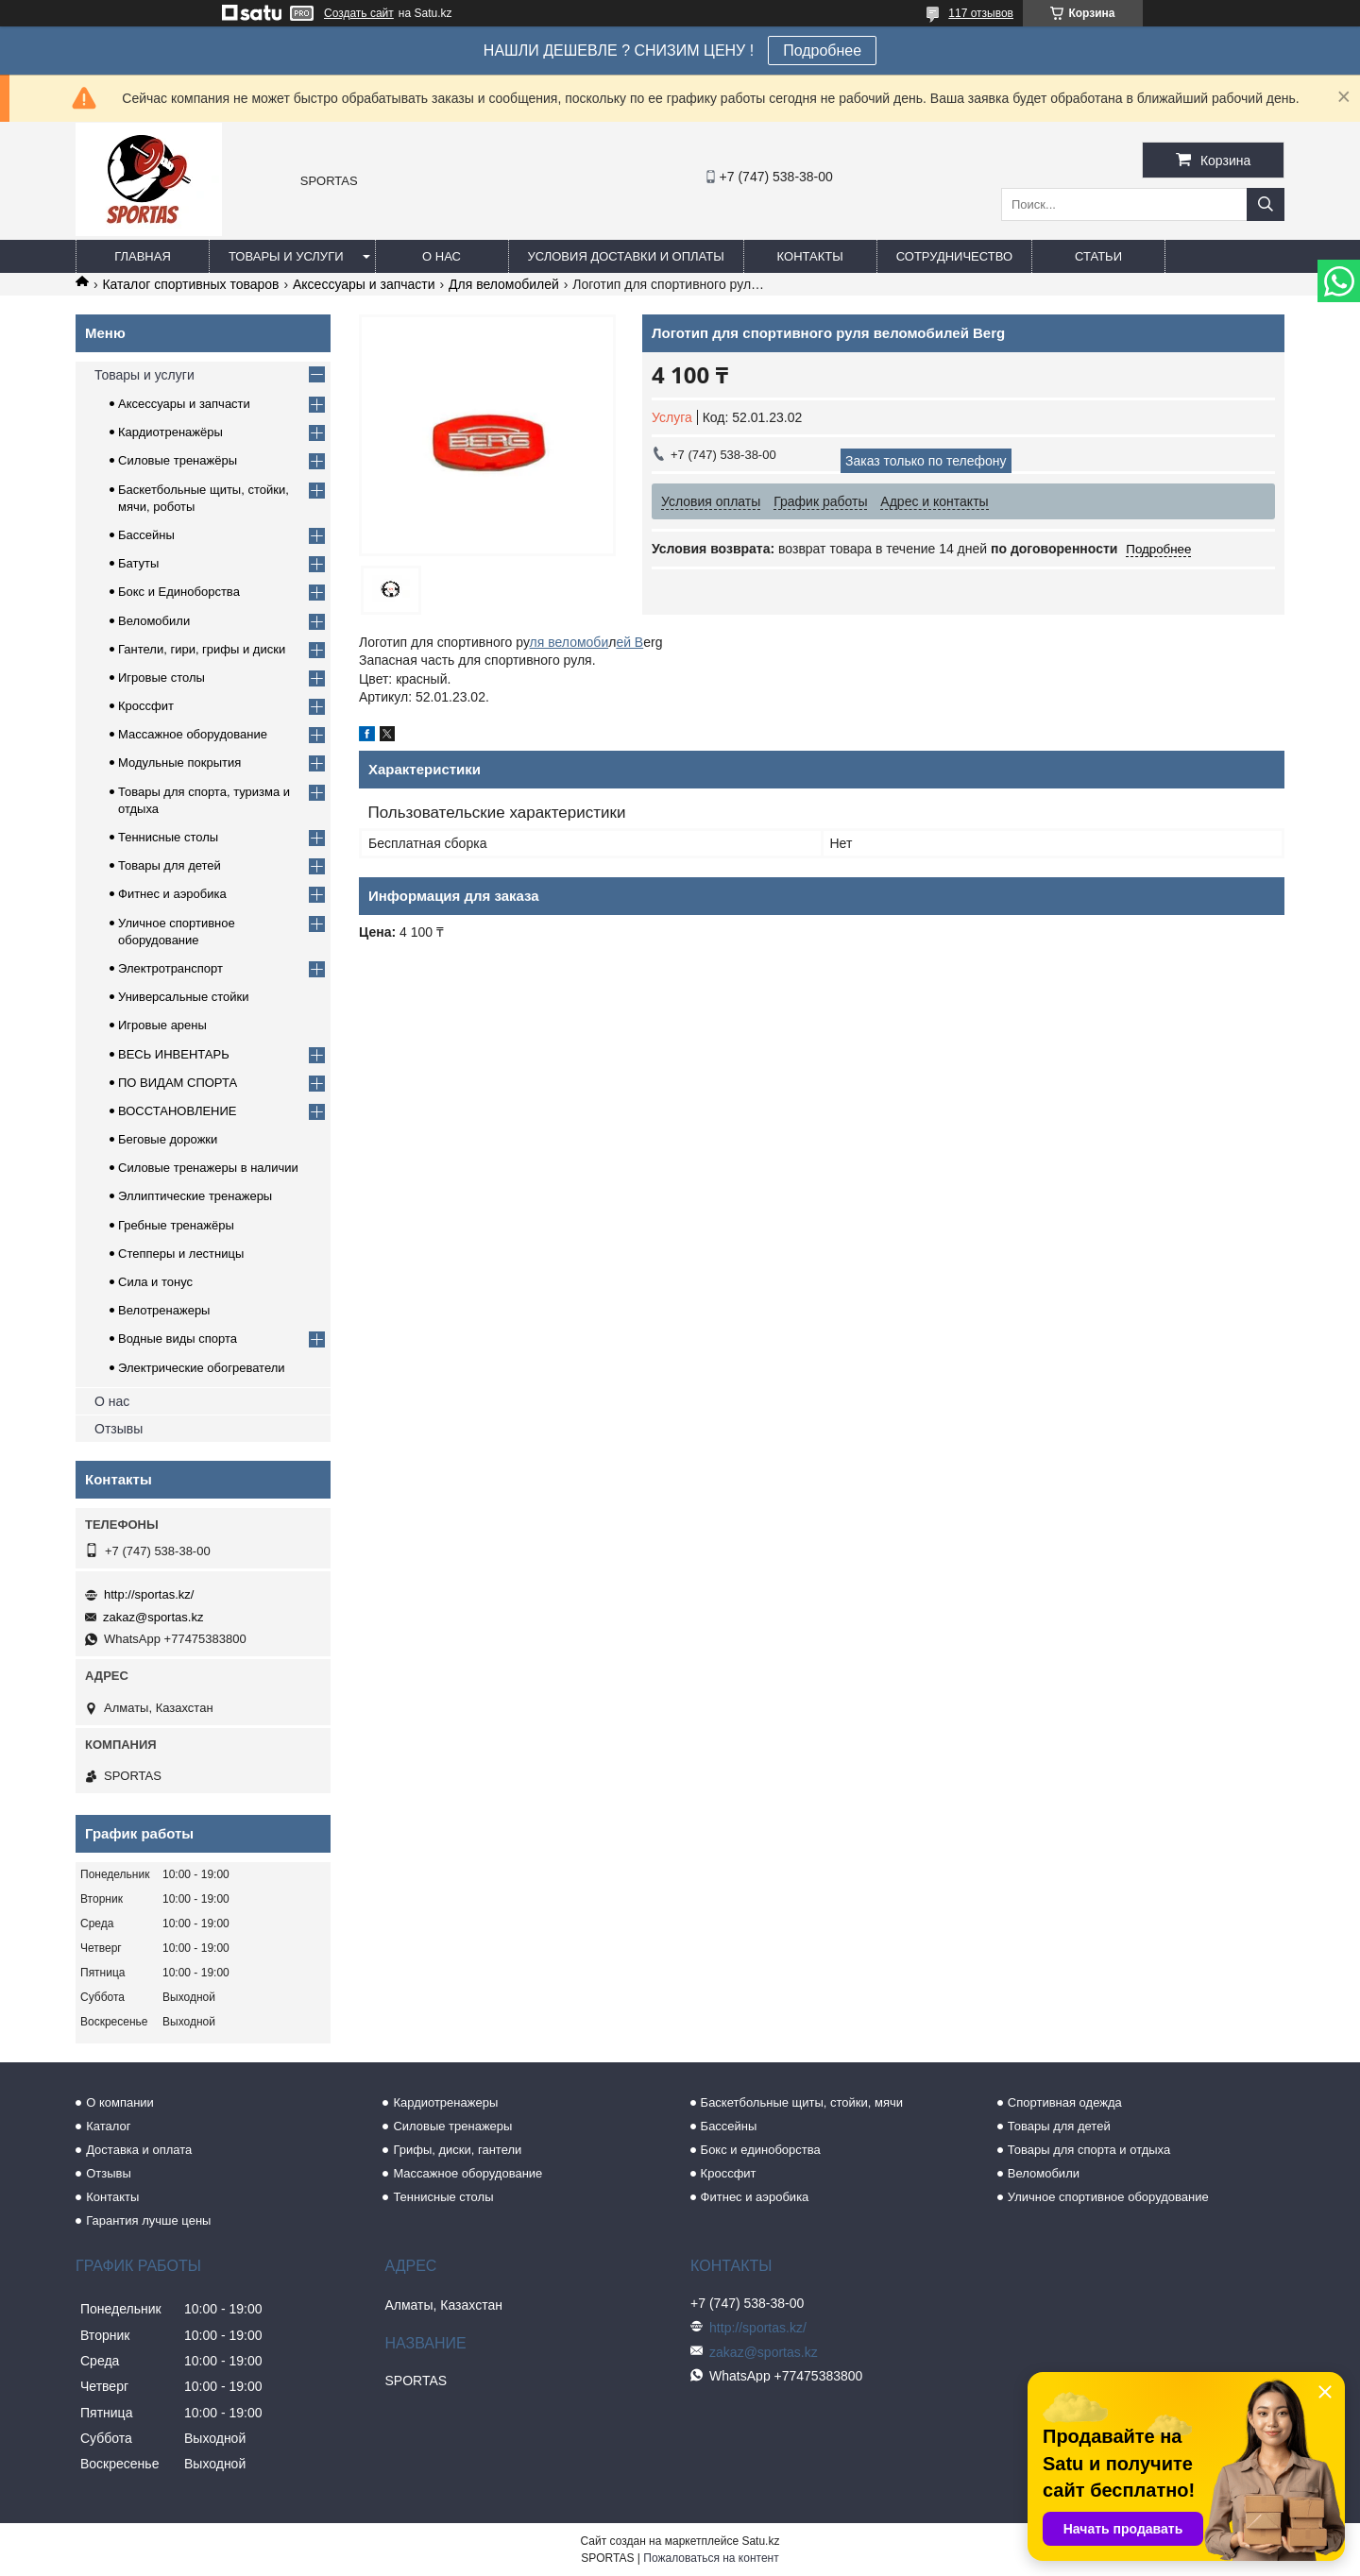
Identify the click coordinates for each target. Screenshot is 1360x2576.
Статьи (1098, 256)
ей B (629, 642)
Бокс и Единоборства (179, 592)
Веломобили (154, 621)
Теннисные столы (168, 837)
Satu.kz (760, 2541)
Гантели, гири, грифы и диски (201, 649)
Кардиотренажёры (170, 432)
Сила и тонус (155, 1282)
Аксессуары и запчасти (364, 284)
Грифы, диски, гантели (457, 2150)
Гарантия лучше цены (148, 2220)
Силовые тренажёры (177, 460)
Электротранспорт (170, 968)
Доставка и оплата (139, 2150)
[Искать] (1265, 204)
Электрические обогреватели (201, 1368)
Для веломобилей (504, 284)
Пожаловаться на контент (710, 2558)
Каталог (108, 2126)
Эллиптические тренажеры (195, 1196)
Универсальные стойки (183, 997)
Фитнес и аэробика (172, 894)
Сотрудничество (954, 256)
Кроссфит (146, 706)
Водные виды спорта (177, 1338)
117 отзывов (980, 13)
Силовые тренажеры (452, 2126)
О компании (120, 2102)
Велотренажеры (164, 1310)
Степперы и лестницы (181, 1253)
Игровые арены (162, 1025)
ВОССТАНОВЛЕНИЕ (177, 1111)
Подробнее (822, 50)
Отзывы (118, 1428)
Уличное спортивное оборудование (1108, 2197)
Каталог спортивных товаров (190, 284)
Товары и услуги (286, 256)
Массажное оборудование (192, 734)
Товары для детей (169, 865)
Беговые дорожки (167, 1139)
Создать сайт (359, 13)
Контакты (810, 256)
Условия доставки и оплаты (626, 256)
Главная (142, 256)
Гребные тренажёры (176, 1225)
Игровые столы (161, 677)
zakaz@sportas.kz (153, 1617)
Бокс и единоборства (761, 2150)
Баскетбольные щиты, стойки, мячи (802, 2102)
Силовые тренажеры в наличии (208, 1168)
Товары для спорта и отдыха (1089, 2150)
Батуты (138, 563)
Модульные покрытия (179, 762)
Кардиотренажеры (445, 2102)
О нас (441, 256)
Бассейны (146, 535)
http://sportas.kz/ (149, 1594)
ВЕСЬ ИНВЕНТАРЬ (174, 1054)
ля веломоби (569, 642)
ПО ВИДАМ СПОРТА (177, 1083)
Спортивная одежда (1065, 2102)
